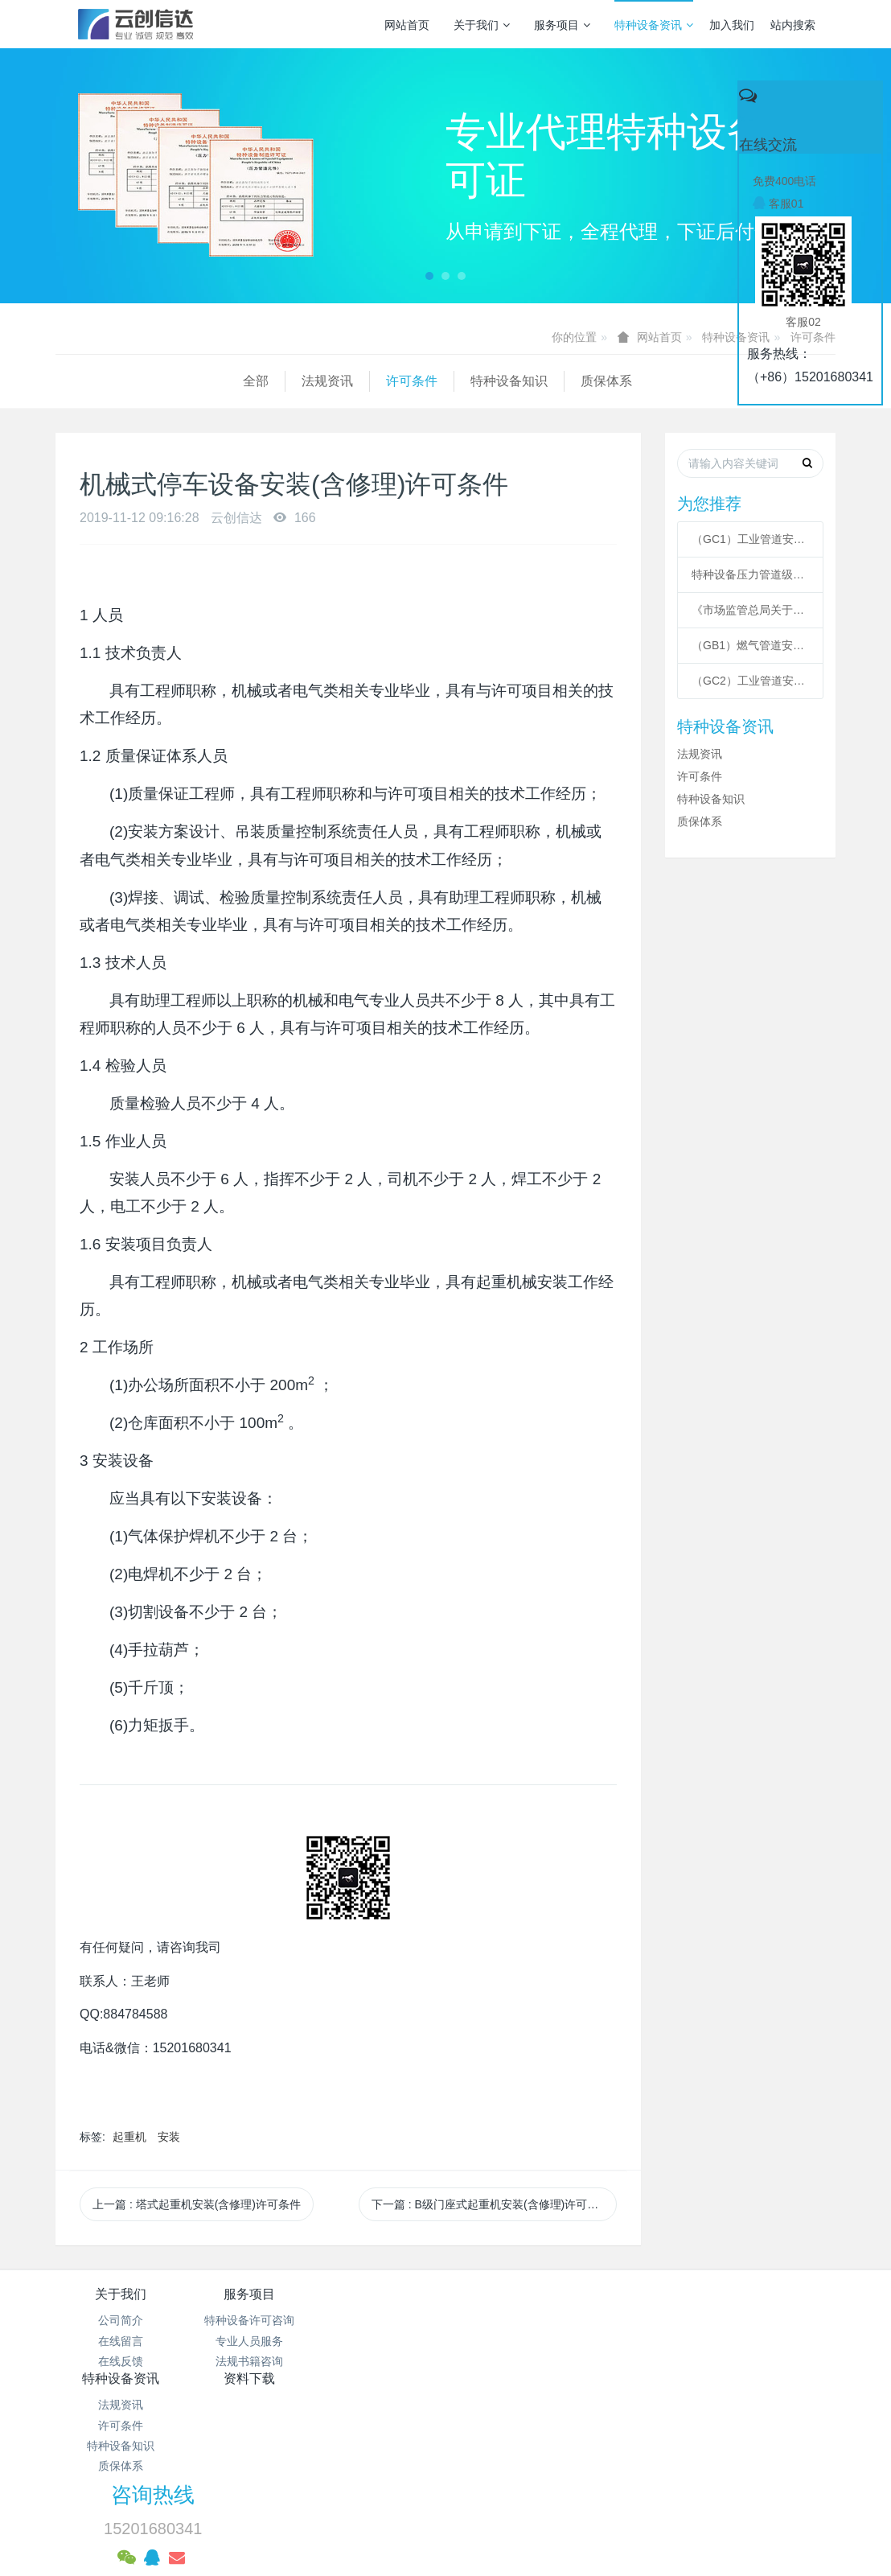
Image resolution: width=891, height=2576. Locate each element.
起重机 (129, 2136)
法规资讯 (140, 381)
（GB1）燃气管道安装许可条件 (750, 645)
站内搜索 (792, 25)
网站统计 (445, 2466)
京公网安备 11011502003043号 (446, 2446)
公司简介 (120, 2320)
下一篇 (491, 2204)
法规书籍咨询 (250, 2361)
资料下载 (510, 2294)
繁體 (445, 2537)
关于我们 (482, 25)
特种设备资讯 (653, 25)
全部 (68, 381)
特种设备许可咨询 (250, 2320)
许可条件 (224, 381)
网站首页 (406, 25)
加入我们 (731, 25)
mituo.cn (546, 2507)
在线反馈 (120, 2361)
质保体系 (419, 381)
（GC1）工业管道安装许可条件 (750, 539)
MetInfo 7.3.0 (420, 2507)
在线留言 (120, 2341)
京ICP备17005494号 (599, 2426)
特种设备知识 (321, 381)
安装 (169, 2136)
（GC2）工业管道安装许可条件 (750, 680)
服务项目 (562, 25)
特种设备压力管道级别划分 (750, 574)
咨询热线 (673, 2305)
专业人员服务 (250, 2341)
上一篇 (196, 2204)
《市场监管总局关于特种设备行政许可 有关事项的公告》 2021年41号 (750, 609)
